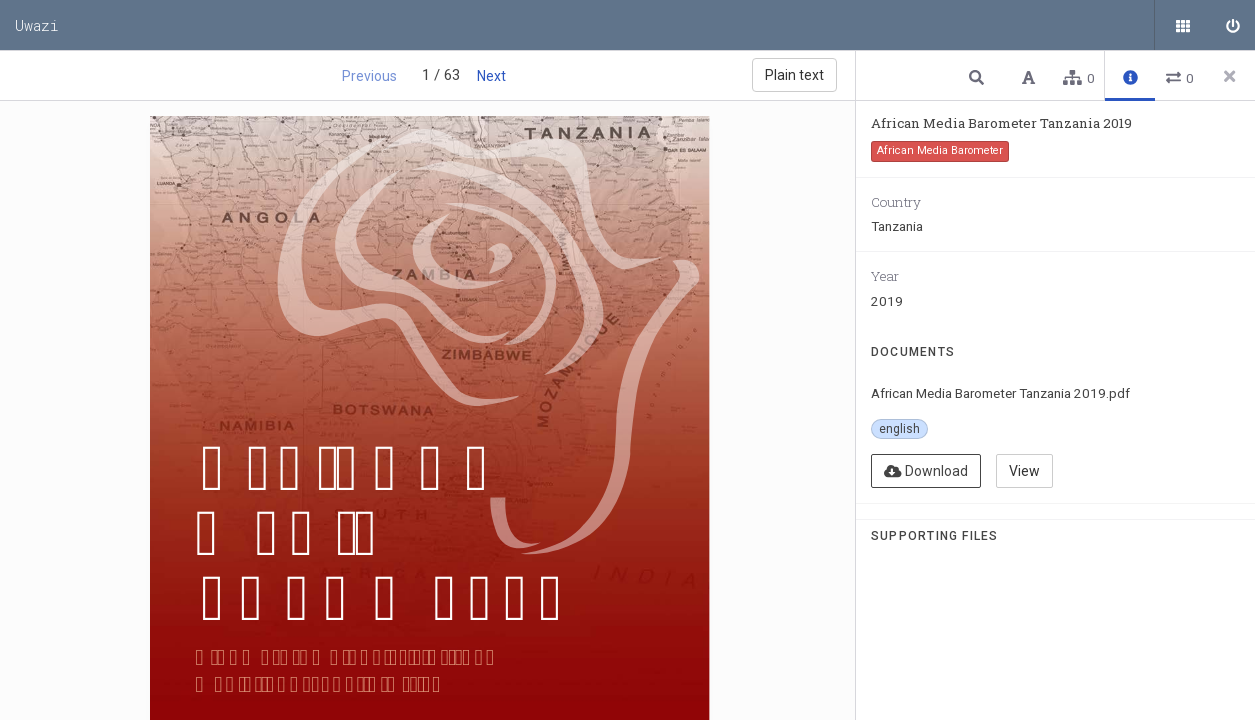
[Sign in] (1230, 25)
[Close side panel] (1230, 76)
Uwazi (37, 25)
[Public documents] (1180, 25)
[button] (979, 76)
